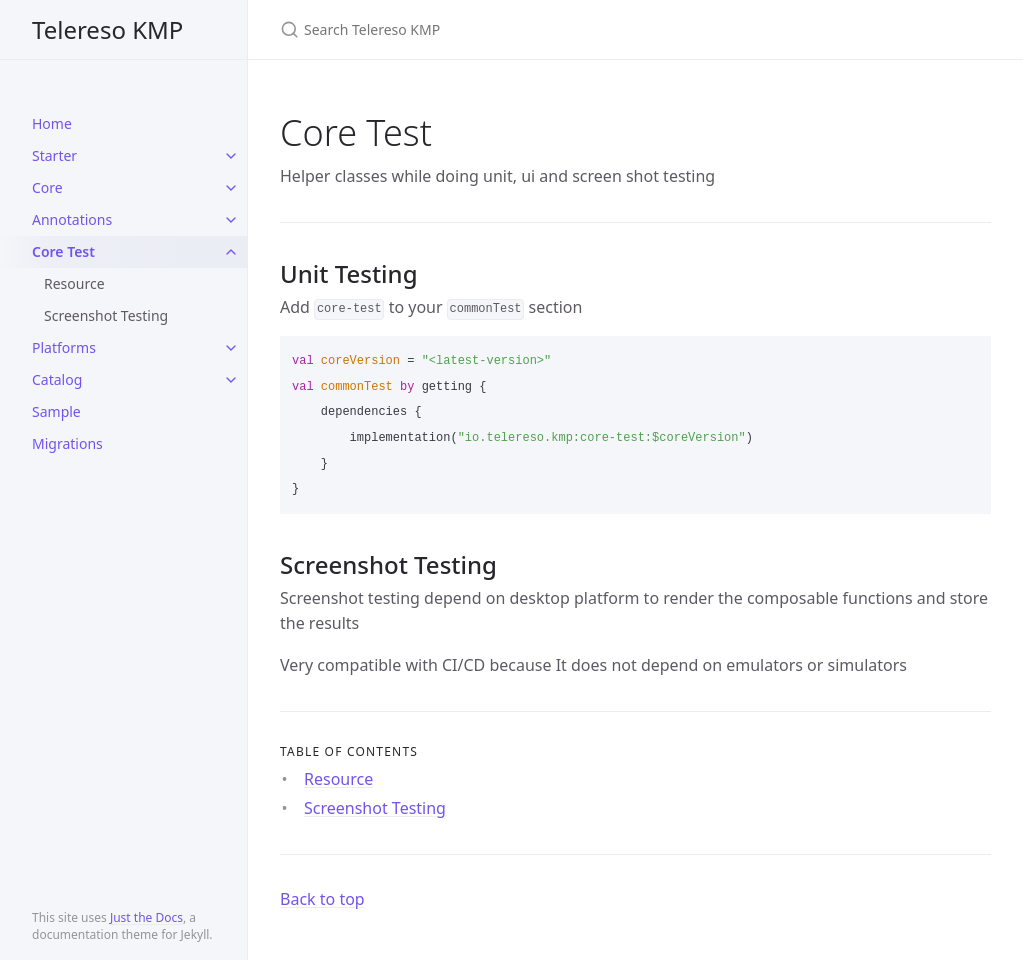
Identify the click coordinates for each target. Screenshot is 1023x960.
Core (47, 187)
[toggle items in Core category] (231, 188)
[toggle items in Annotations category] (231, 220)
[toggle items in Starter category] (231, 156)
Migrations (67, 443)
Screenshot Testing (106, 315)
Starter (54, 155)
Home (52, 123)
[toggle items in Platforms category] (231, 348)
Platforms (64, 347)
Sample (56, 411)
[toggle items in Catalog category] (231, 380)
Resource (74, 283)
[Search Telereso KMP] (516, 29)
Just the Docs (146, 917)
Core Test (63, 251)
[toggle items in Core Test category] (231, 252)
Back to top (322, 899)
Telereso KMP (107, 29)
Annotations (72, 219)
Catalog (57, 379)
